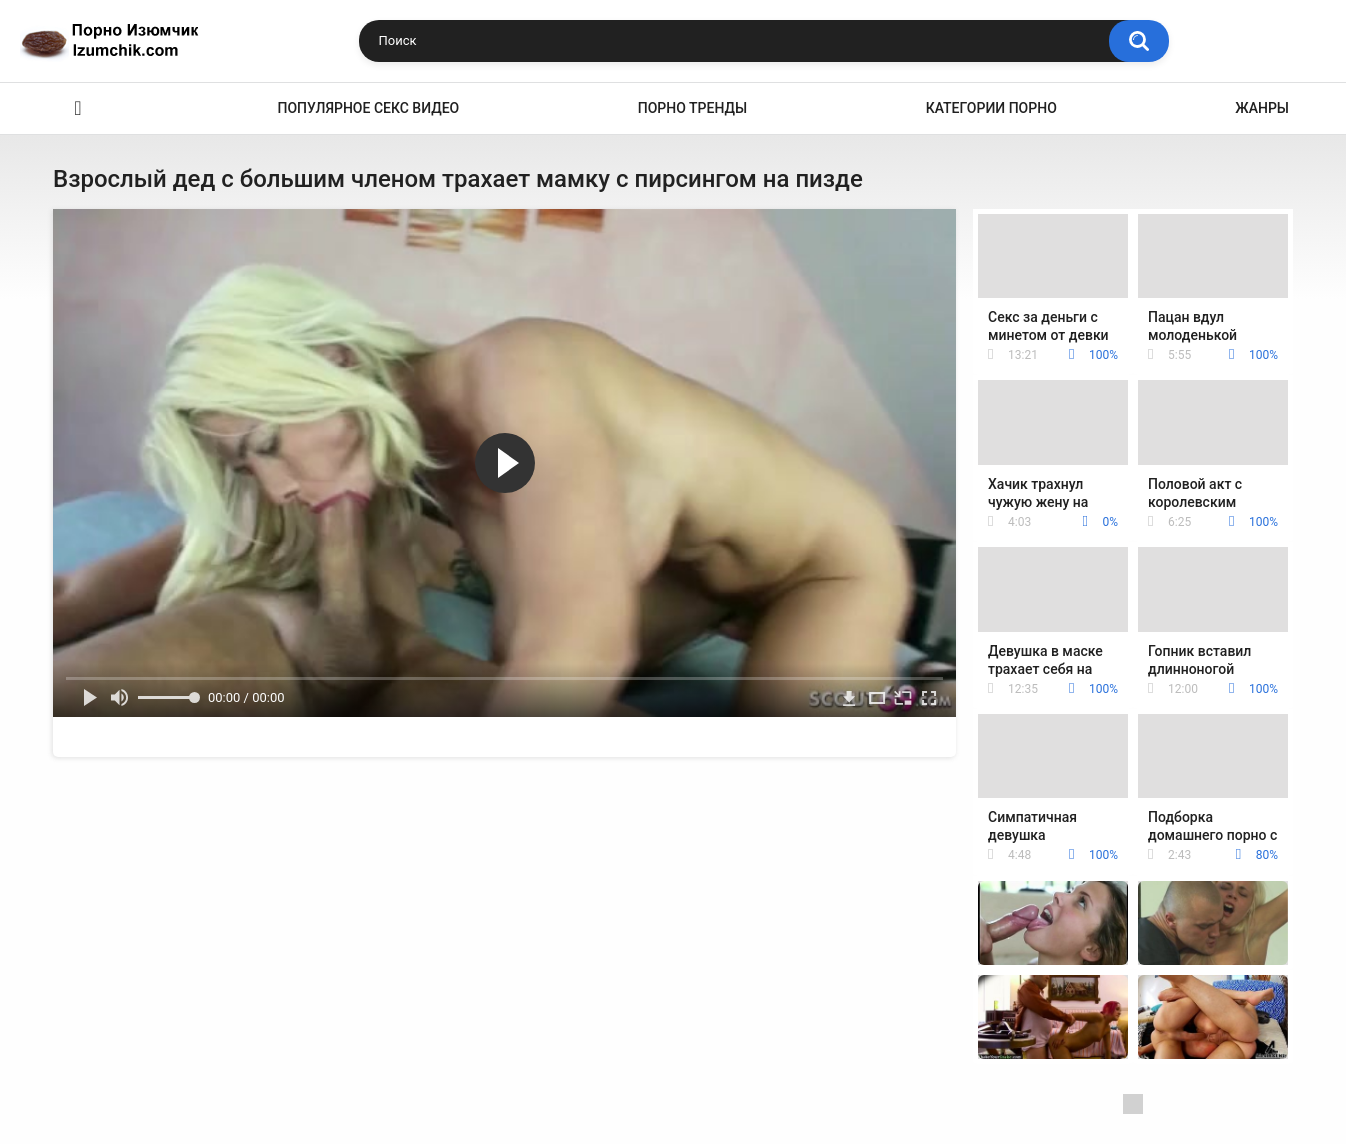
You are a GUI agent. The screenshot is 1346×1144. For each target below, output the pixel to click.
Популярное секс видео (369, 108)
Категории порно (991, 108)
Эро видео (78, 108)
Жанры (1262, 108)
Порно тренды (692, 108)
